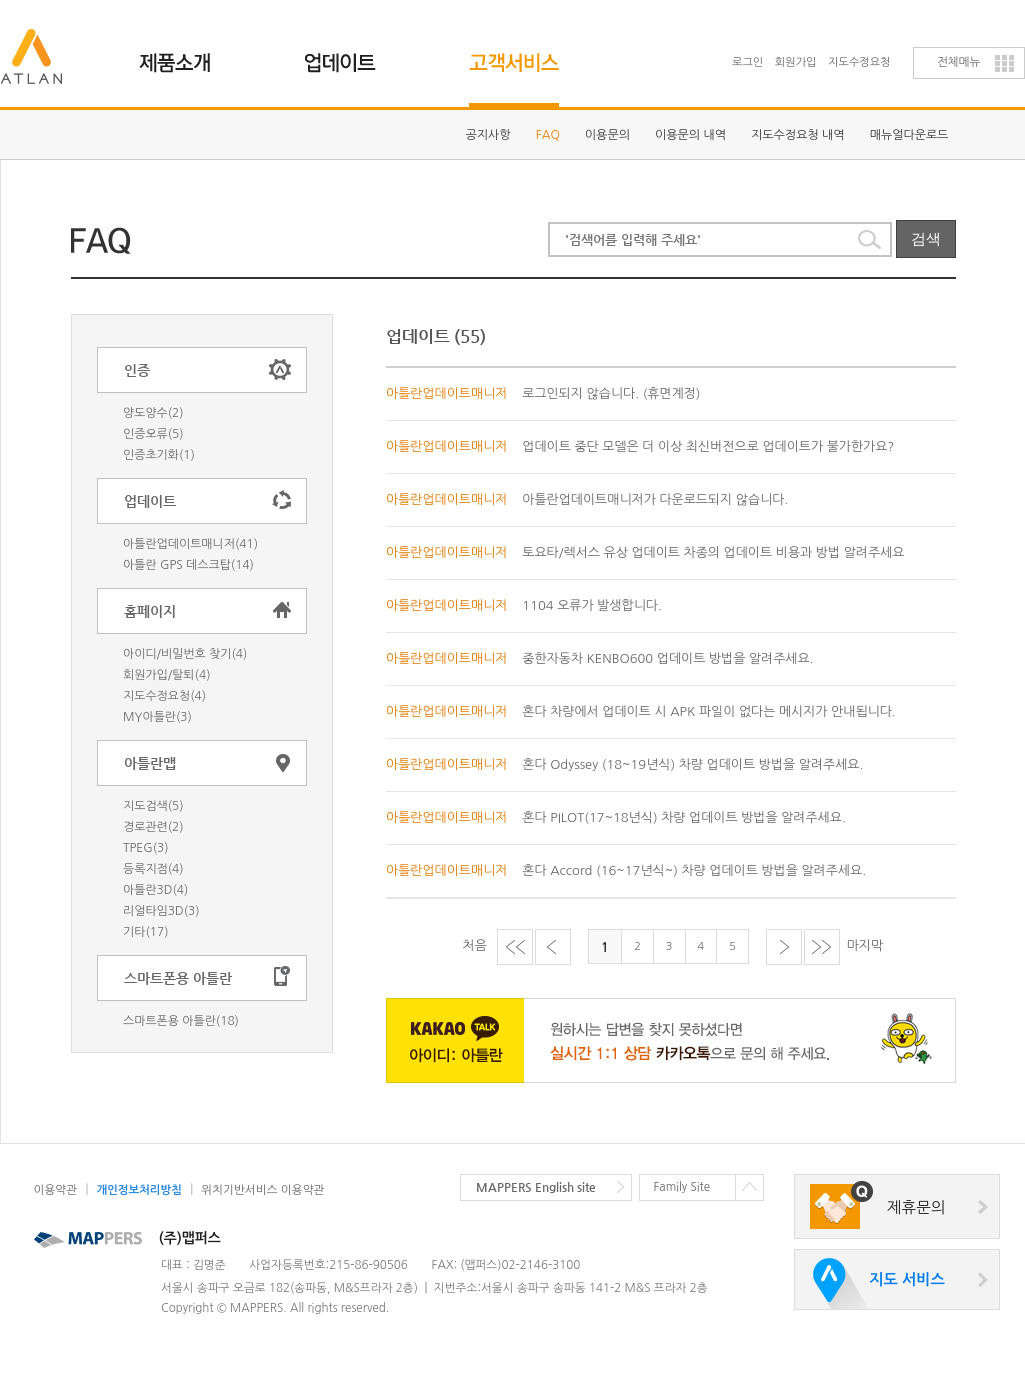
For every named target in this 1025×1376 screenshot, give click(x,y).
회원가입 (796, 62)
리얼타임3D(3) (161, 911)
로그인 (747, 62)
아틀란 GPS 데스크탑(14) (188, 565)
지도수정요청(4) (164, 696)
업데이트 (351, 55)
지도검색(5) (153, 806)
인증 (137, 370)
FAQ (548, 135)
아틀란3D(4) (155, 890)
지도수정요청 (859, 62)
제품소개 (186, 55)
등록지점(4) (153, 869)
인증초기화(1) (159, 455)
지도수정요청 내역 (798, 135)
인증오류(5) (153, 434)
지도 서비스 (906, 1279)
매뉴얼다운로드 (909, 135)
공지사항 (488, 135)
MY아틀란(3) (157, 717)
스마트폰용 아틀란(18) (181, 1021)
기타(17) (145, 932)
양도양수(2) (153, 413)
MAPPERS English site (536, 1187)
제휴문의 (916, 1207)
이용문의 (607, 135)
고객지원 (516, 55)
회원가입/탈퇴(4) (166, 675)
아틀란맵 (150, 763)
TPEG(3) (146, 848)
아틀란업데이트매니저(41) (190, 544)
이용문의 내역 (690, 135)
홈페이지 (150, 611)
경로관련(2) (153, 827)
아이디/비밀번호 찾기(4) (185, 654)
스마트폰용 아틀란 (178, 978)
